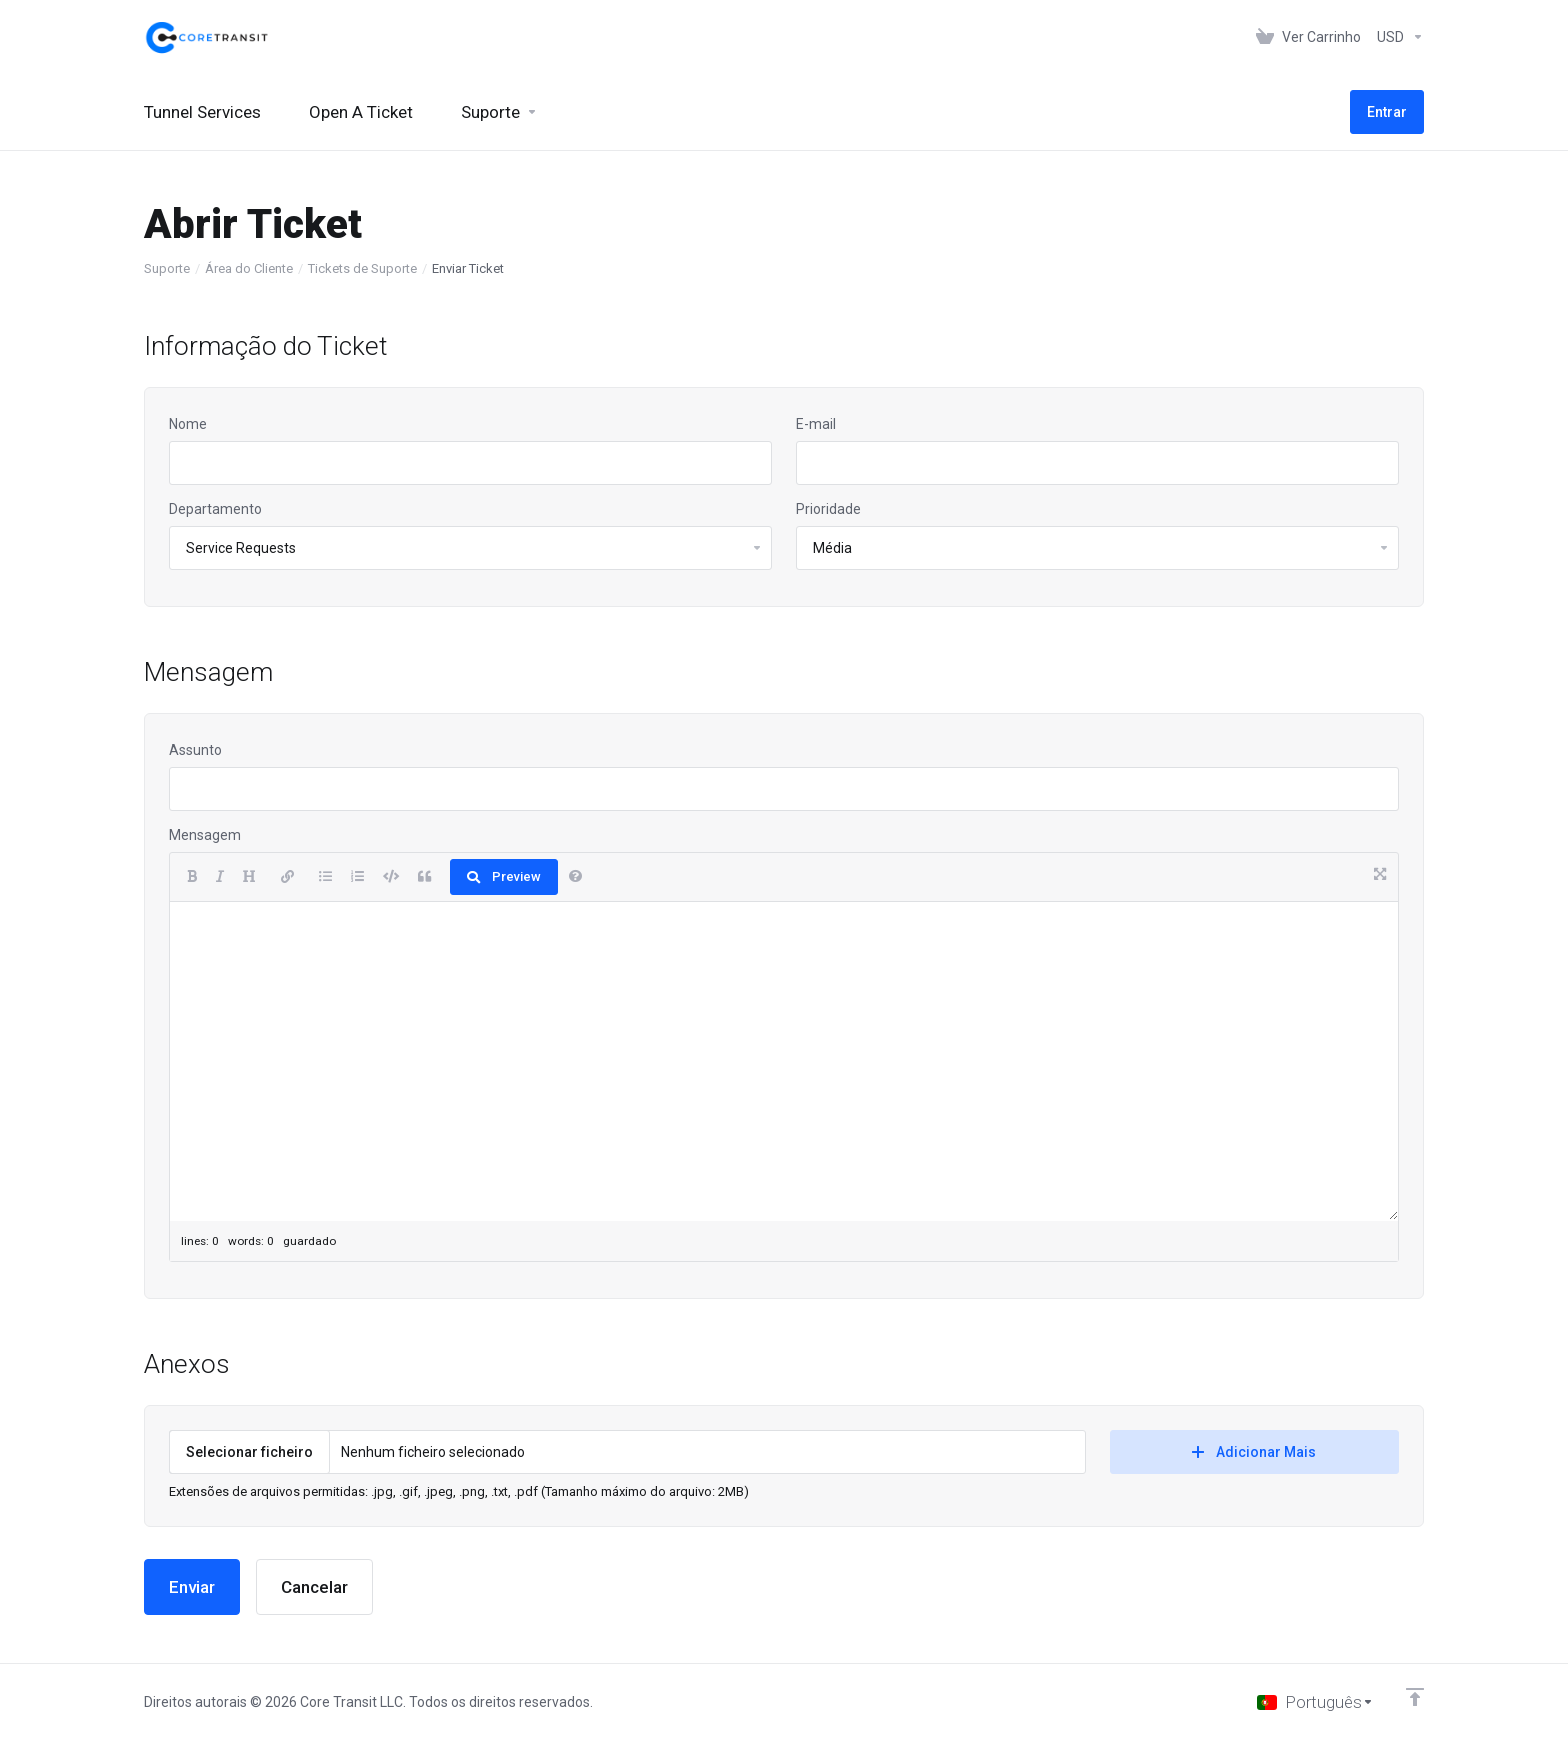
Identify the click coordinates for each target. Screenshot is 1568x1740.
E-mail (816, 424)
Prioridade (828, 509)
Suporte (167, 268)
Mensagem (205, 835)
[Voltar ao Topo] (1415, 1697)
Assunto (195, 750)
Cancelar (314, 1587)
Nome (188, 424)
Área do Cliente (249, 268)
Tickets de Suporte (362, 268)
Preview (504, 876)
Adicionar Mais (1254, 1452)
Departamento (215, 509)
